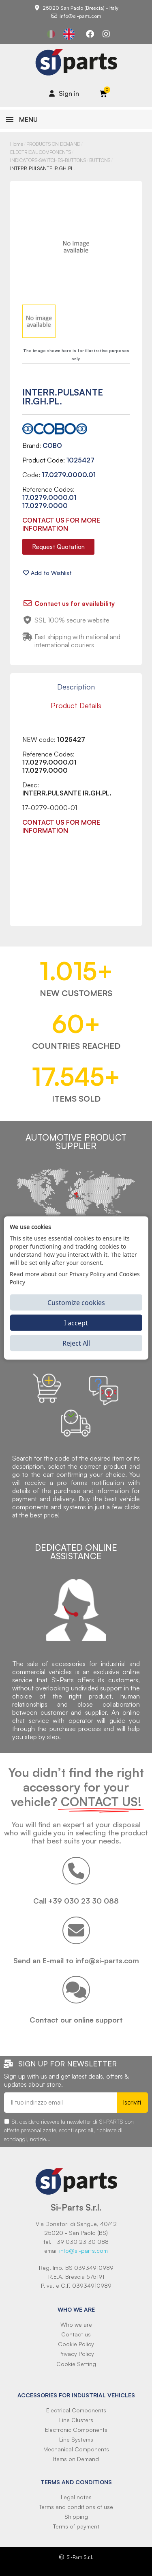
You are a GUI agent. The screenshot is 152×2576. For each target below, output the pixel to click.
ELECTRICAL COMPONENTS (40, 152)
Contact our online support (76, 2019)
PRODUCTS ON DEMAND (53, 144)
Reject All (76, 1342)
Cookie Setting (76, 2363)
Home (16, 144)
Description (76, 686)
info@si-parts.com (83, 2250)
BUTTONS (99, 160)
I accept (76, 1322)
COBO (52, 445)
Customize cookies (76, 1302)
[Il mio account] (64, 93)
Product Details (76, 705)
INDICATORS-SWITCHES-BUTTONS (48, 160)
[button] (58, 547)
